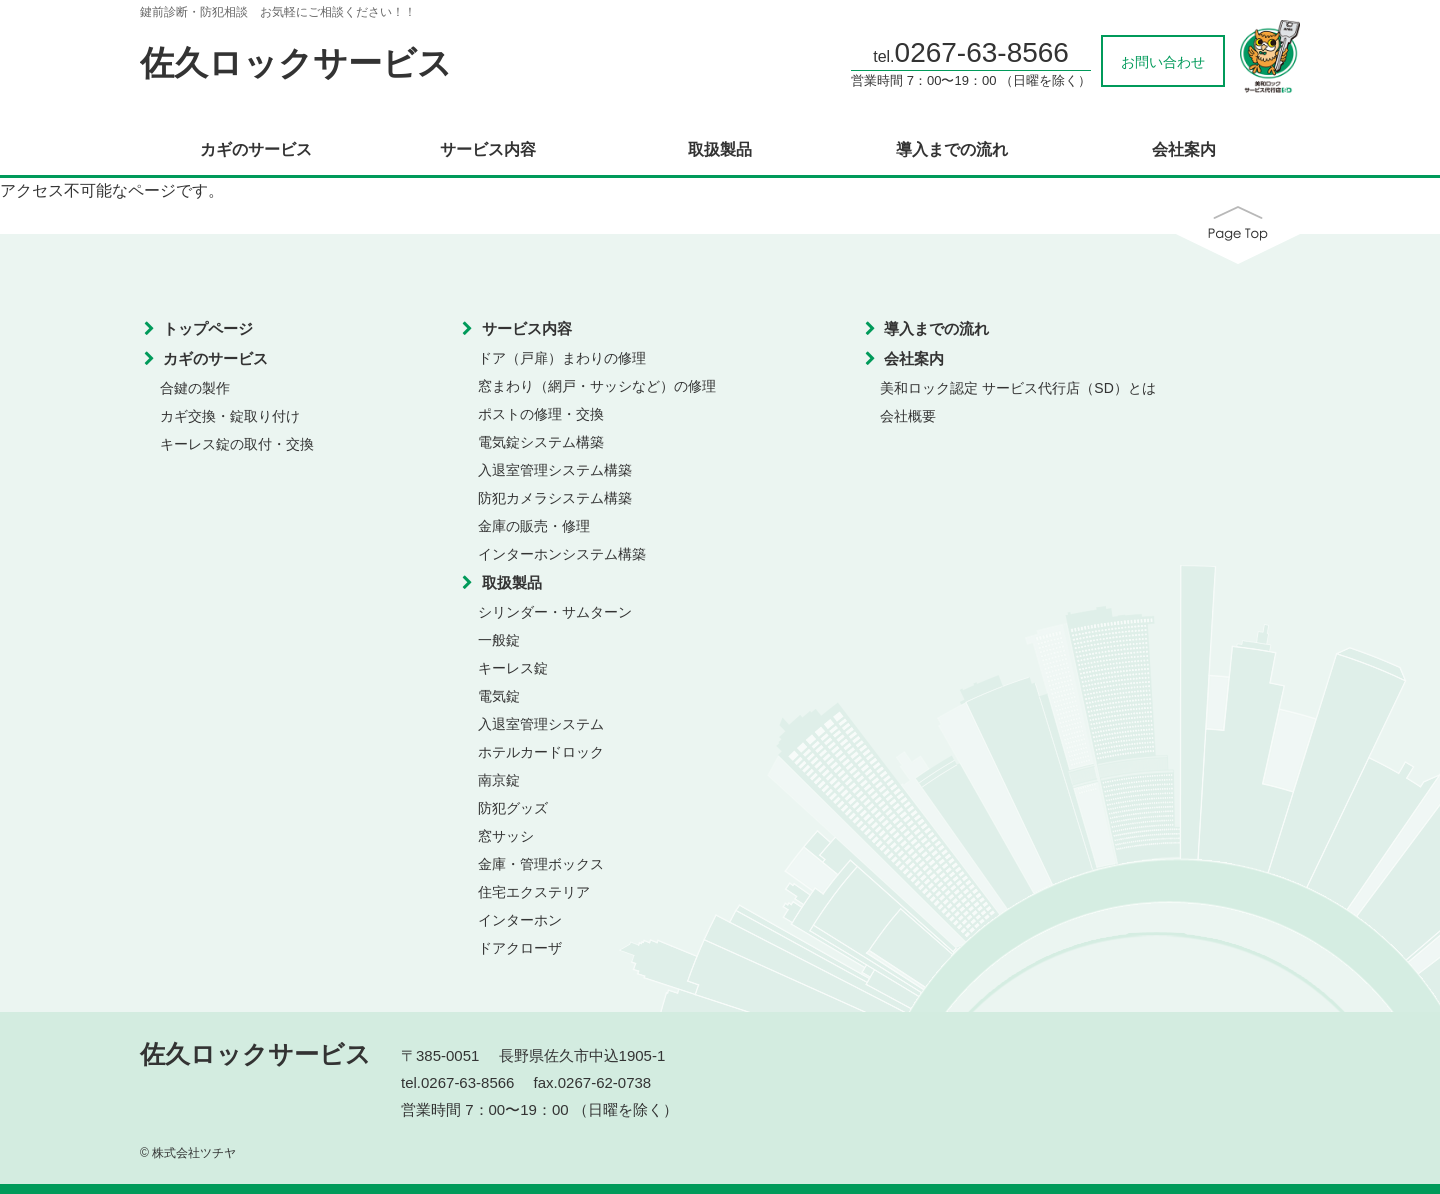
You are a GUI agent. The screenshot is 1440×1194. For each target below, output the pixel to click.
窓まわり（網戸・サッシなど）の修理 (597, 386)
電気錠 (499, 696)
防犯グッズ (513, 808)
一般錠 (499, 640)
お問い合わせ (1163, 62)
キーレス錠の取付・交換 (237, 444)
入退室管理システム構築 (555, 470)
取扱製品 (720, 150)
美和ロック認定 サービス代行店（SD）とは (1017, 388)
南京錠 (499, 780)
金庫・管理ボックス (541, 864)
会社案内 (1184, 150)
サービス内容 (488, 150)
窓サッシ (506, 836)
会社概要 (908, 416)
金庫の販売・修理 (534, 526)
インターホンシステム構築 (562, 554)
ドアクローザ (520, 948)
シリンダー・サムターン (555, 612)
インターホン (520, 920)
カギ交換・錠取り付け (230, 416)
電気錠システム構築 (541, 442)
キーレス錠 (513, 668)
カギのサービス (256, 150)
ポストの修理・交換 (541, 414)
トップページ (208, 328)
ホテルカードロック (541, 752)
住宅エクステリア (534, 892)
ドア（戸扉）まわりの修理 (562, 358)
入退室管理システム (541, 724)
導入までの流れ (952, 150)
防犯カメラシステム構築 (555, 498)
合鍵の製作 (195, 388)
